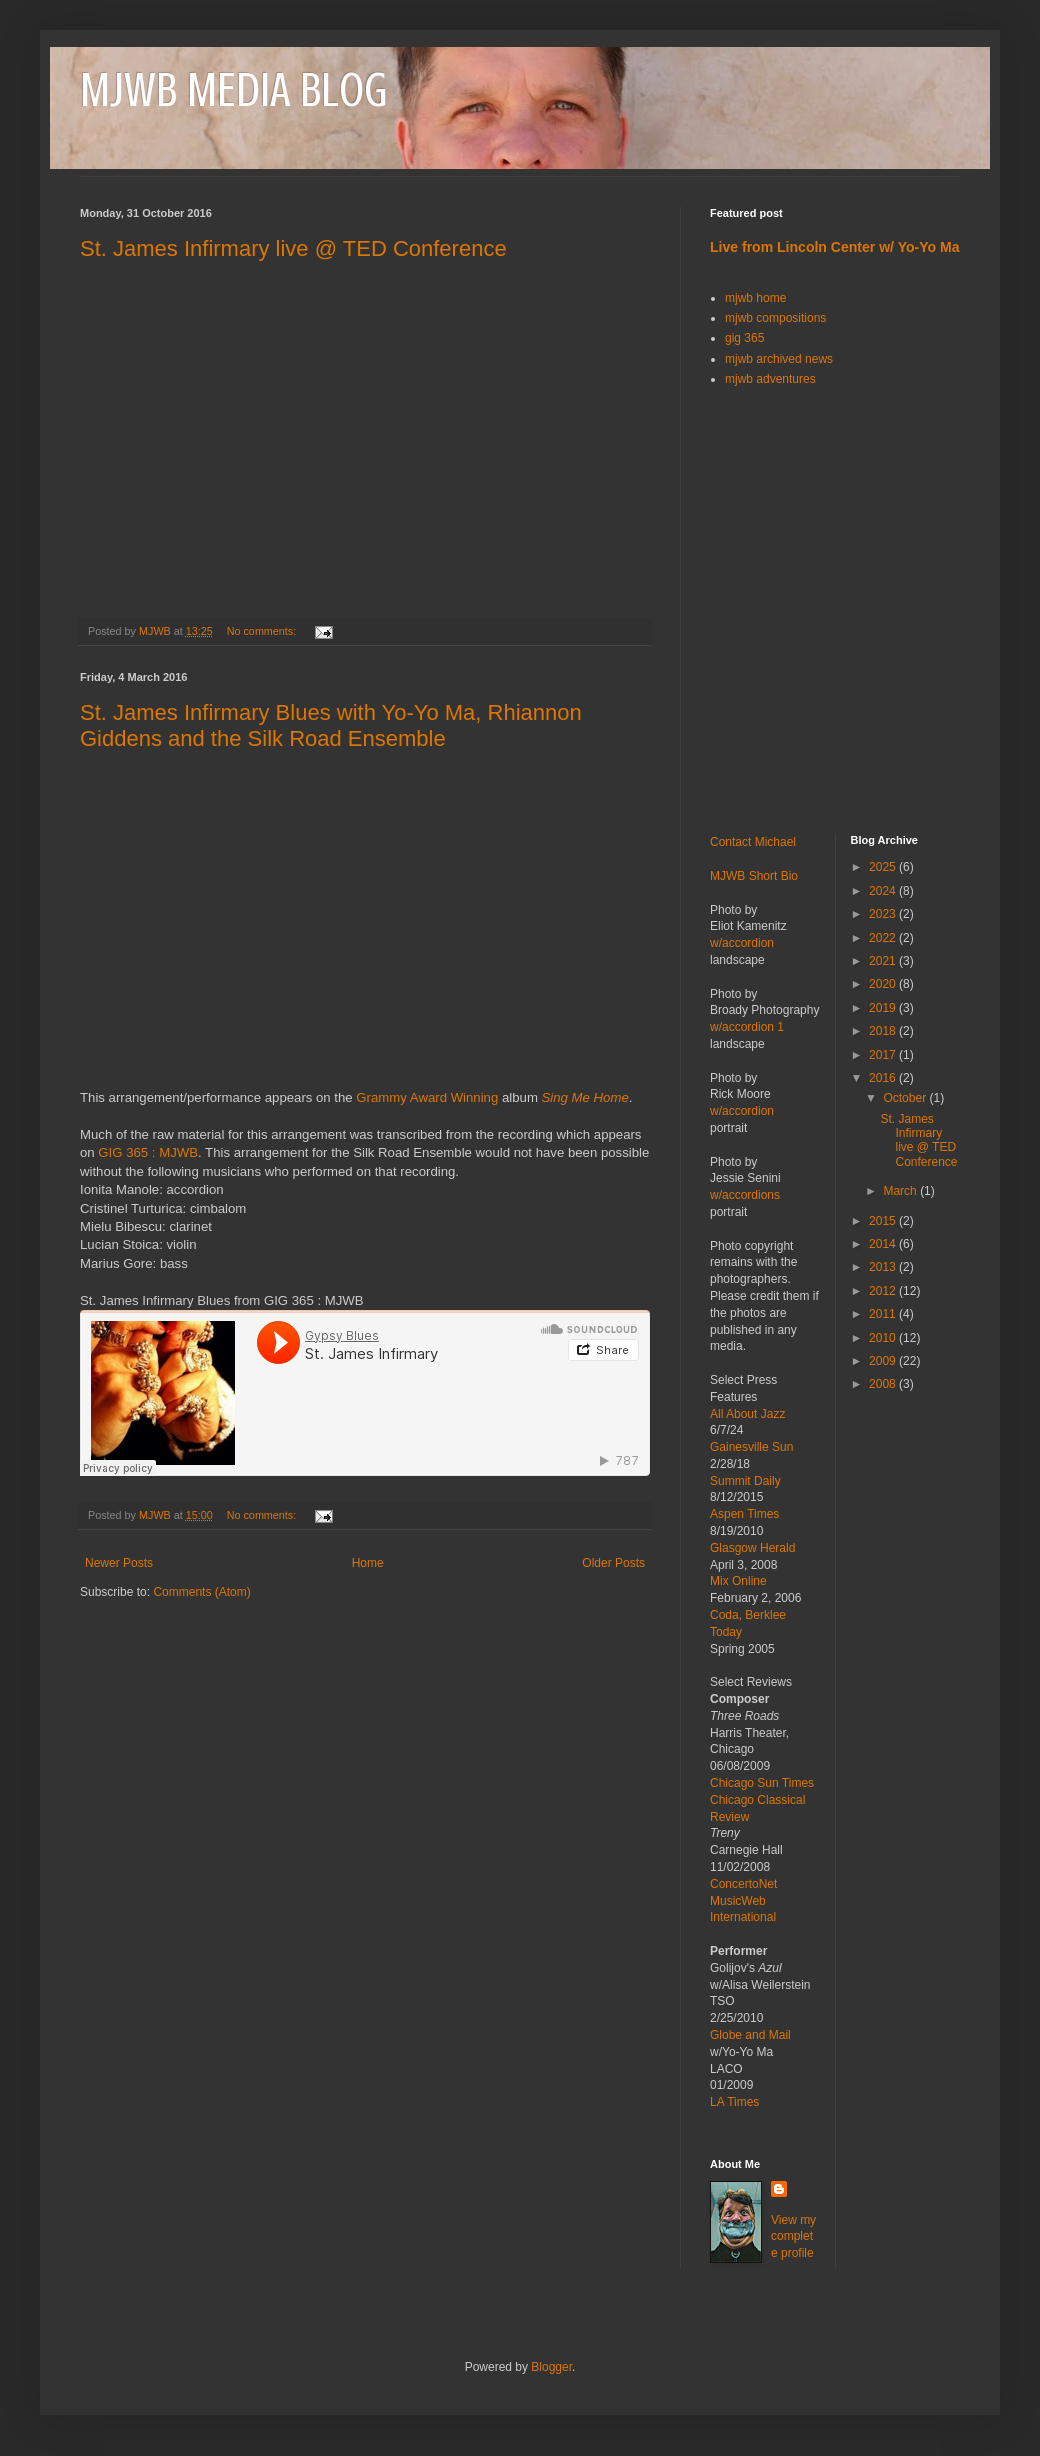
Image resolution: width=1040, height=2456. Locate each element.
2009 (884, 1361)
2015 (884, 1221)
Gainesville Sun (751, 1447)
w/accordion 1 (747, 1027)
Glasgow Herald (752, 1548)
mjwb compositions (775, 318)
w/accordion (742, 943)
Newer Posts (119, 1563)
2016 (884, 1078)
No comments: (263, 631)
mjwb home (755, 298)
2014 (884, 1244)
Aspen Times (744, 1514)
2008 (884, 1384)
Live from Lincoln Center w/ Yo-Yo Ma (834, 247)
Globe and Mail (750, 2035)
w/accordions (745, 1195)
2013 (884, 1267)
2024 (884, 891)
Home (368, 1563)
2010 (884, 1338)
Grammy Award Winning (427, 1097)
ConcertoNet (743, 1884)
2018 (884, 1031)
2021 (884, 961)
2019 (884, 1008)
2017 (884, 1055)
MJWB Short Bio (754, 876)
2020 (884, 984)
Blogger (551, 2367)
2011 (884, 1314)
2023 (884, 914)
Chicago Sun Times (762, 1783)
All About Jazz (747, 1414)
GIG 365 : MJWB (148, 1152)
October (906, 1098)
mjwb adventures (770, 379)
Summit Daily (745, 1481)
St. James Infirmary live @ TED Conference (293, 248)
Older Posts (613, 1563)
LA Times (734, 2102)
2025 (884, 867)
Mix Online (738, 1581)
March (901, 1191)
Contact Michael (753, 842)
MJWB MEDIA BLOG (233, 90)
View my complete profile (793, 2237)
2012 (884, 1291)
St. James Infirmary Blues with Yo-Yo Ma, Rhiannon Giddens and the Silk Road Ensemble (331, 725)
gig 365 (744, 338)
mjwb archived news (779, 359)
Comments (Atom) (201, 1592)
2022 (884, 938)
